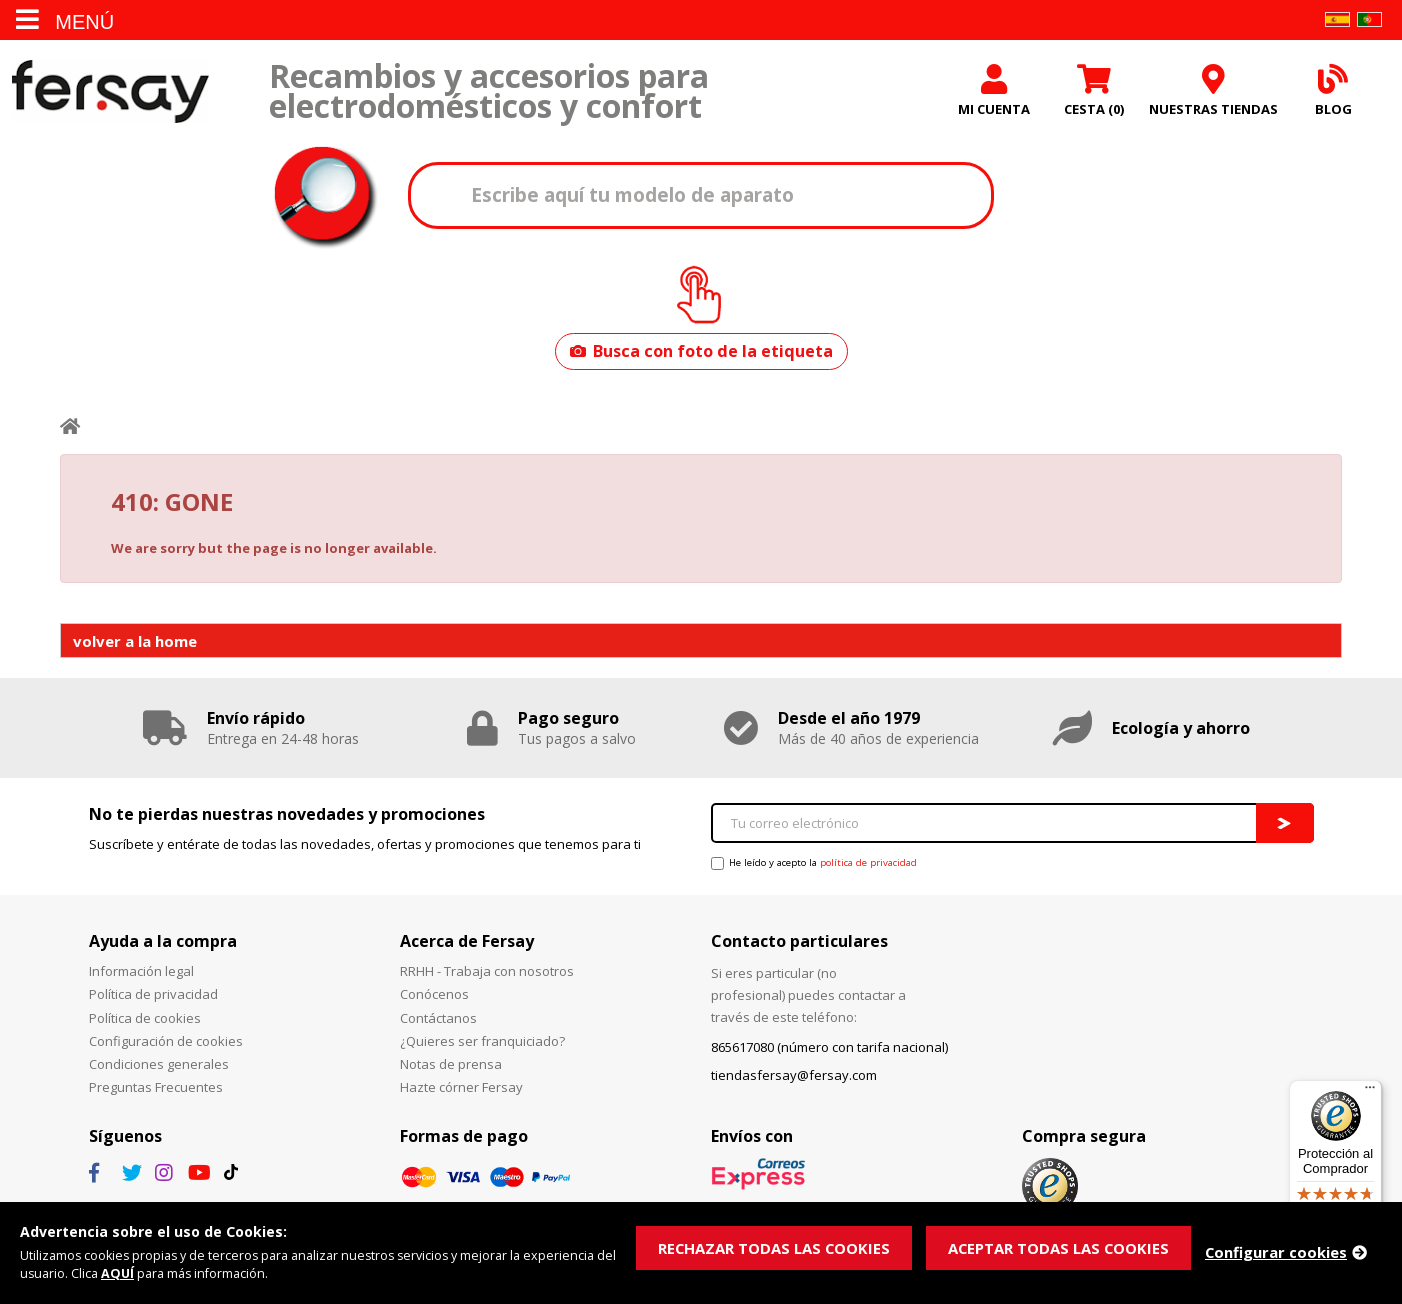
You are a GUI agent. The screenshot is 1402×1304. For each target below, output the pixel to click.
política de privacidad (868, 865)
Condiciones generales (159, 1066)
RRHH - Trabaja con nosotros (487, 974)
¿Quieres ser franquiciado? (482, 1043)
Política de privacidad (153, 997)
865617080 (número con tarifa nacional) (829, 1050)
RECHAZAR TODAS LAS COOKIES (775, 1247)
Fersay (110, 92)
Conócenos (434, 997)
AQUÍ (119, 1274)
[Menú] (1370, 1092)
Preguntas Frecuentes (156, 1090)
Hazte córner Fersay (461, 1090)
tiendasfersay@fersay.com (794, 1078)
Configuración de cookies (166, 1043)
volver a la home (135, 643)
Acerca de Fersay (467, 943)
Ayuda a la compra (163, 943)
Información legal (141, 974)
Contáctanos (438, 1020)
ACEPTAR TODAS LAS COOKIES (1061, 1247)
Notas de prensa (451, 1066)
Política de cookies (145, 1020)
